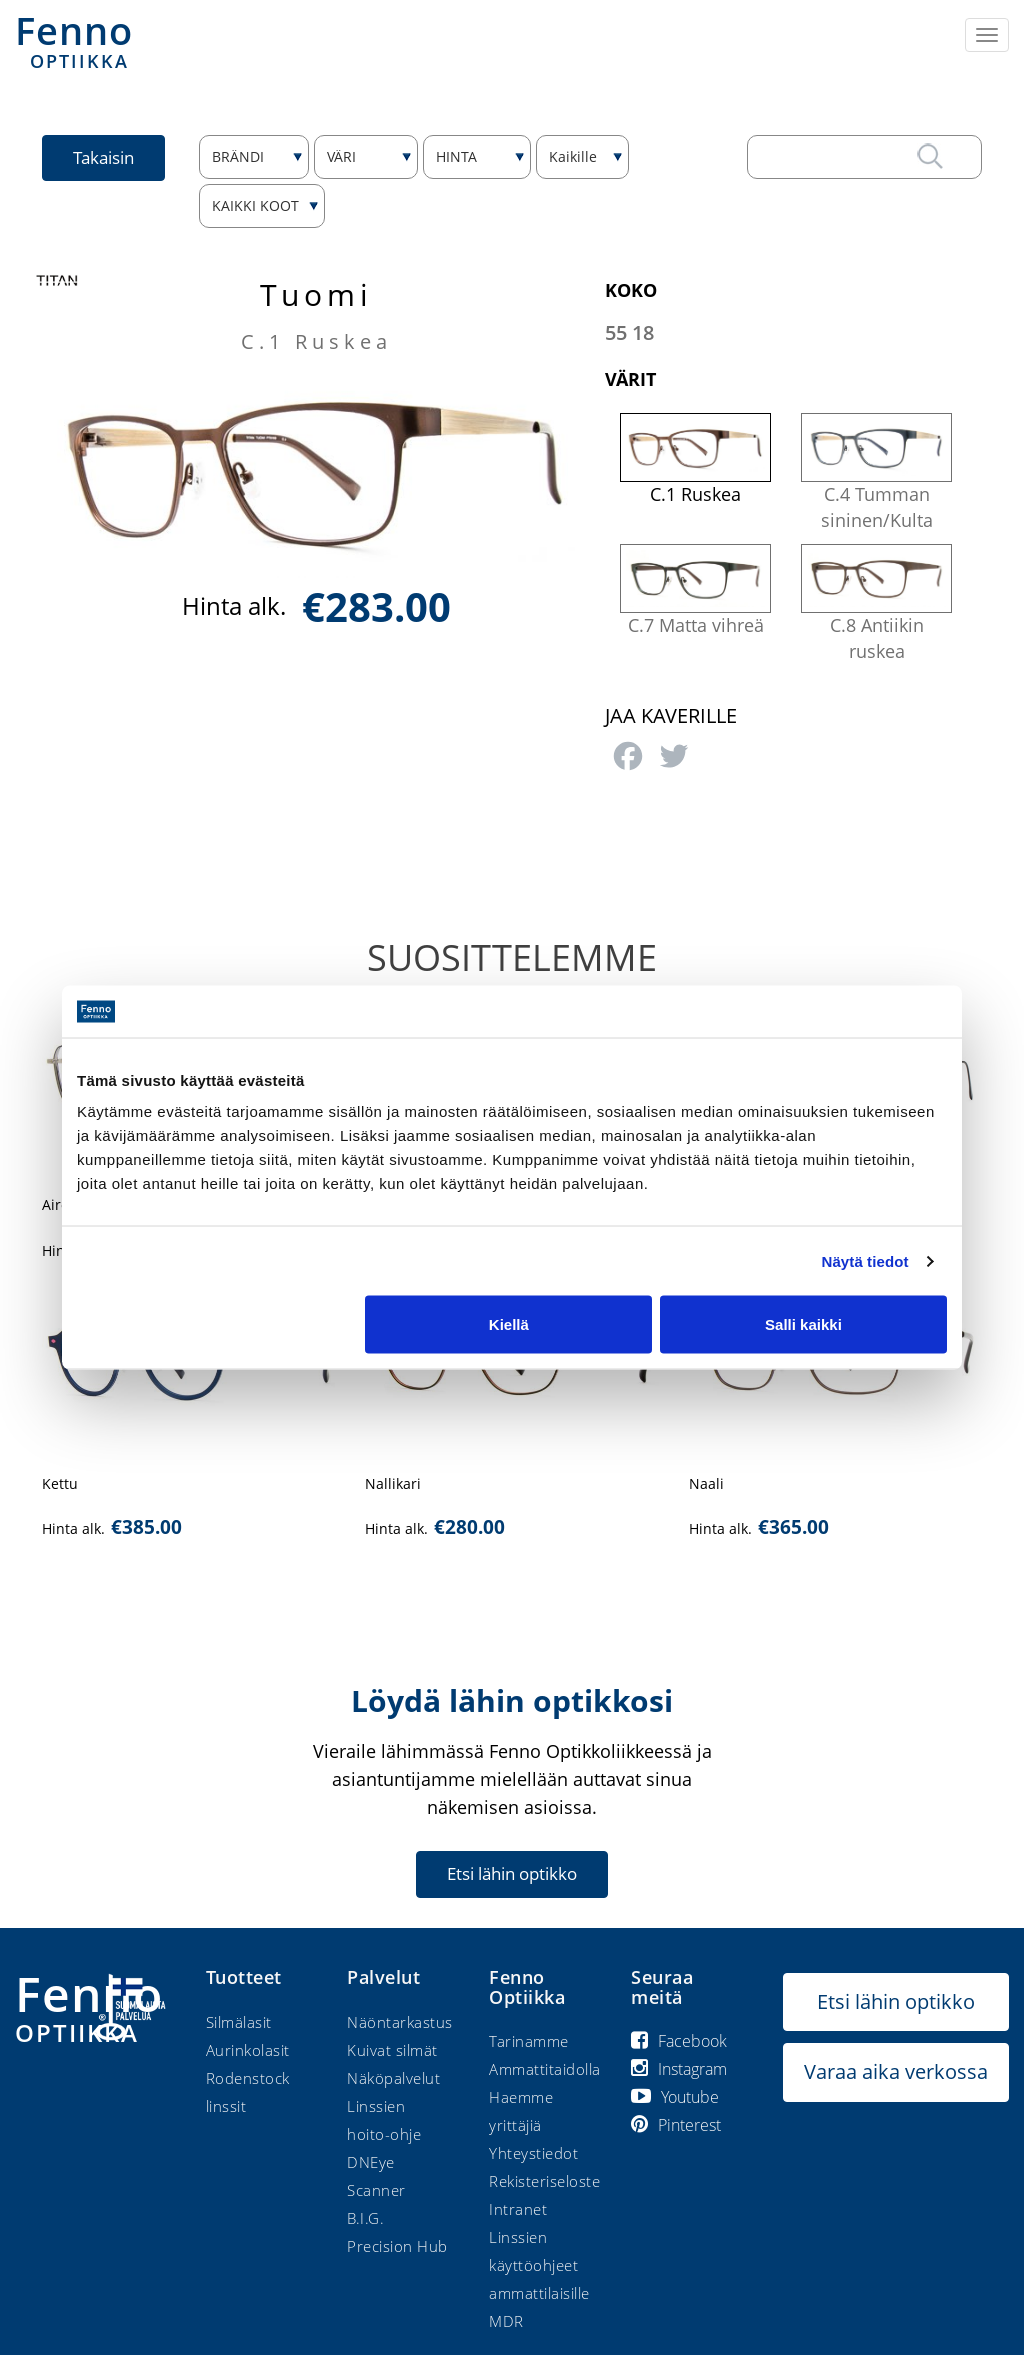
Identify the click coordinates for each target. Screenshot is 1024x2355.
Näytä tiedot (865, 1260)
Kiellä (509, 1324)
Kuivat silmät (392, 2050)
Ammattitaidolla (545, 2069)
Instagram (679, 2069)
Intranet (518, 2209)
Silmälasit (239, 2022)
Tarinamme (529, 2041)
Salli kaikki (803, 1324)
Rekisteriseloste (544, 2181)
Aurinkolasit (248, 2050)
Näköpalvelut (393, 2078)
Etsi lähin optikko (512, 1873)
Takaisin (103, 157)
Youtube (675, 2097)
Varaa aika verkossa (896, 2071)
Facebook (679, 2041)
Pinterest (676, 2125)
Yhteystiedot (533, 2153)
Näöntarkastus (400, 2022)
